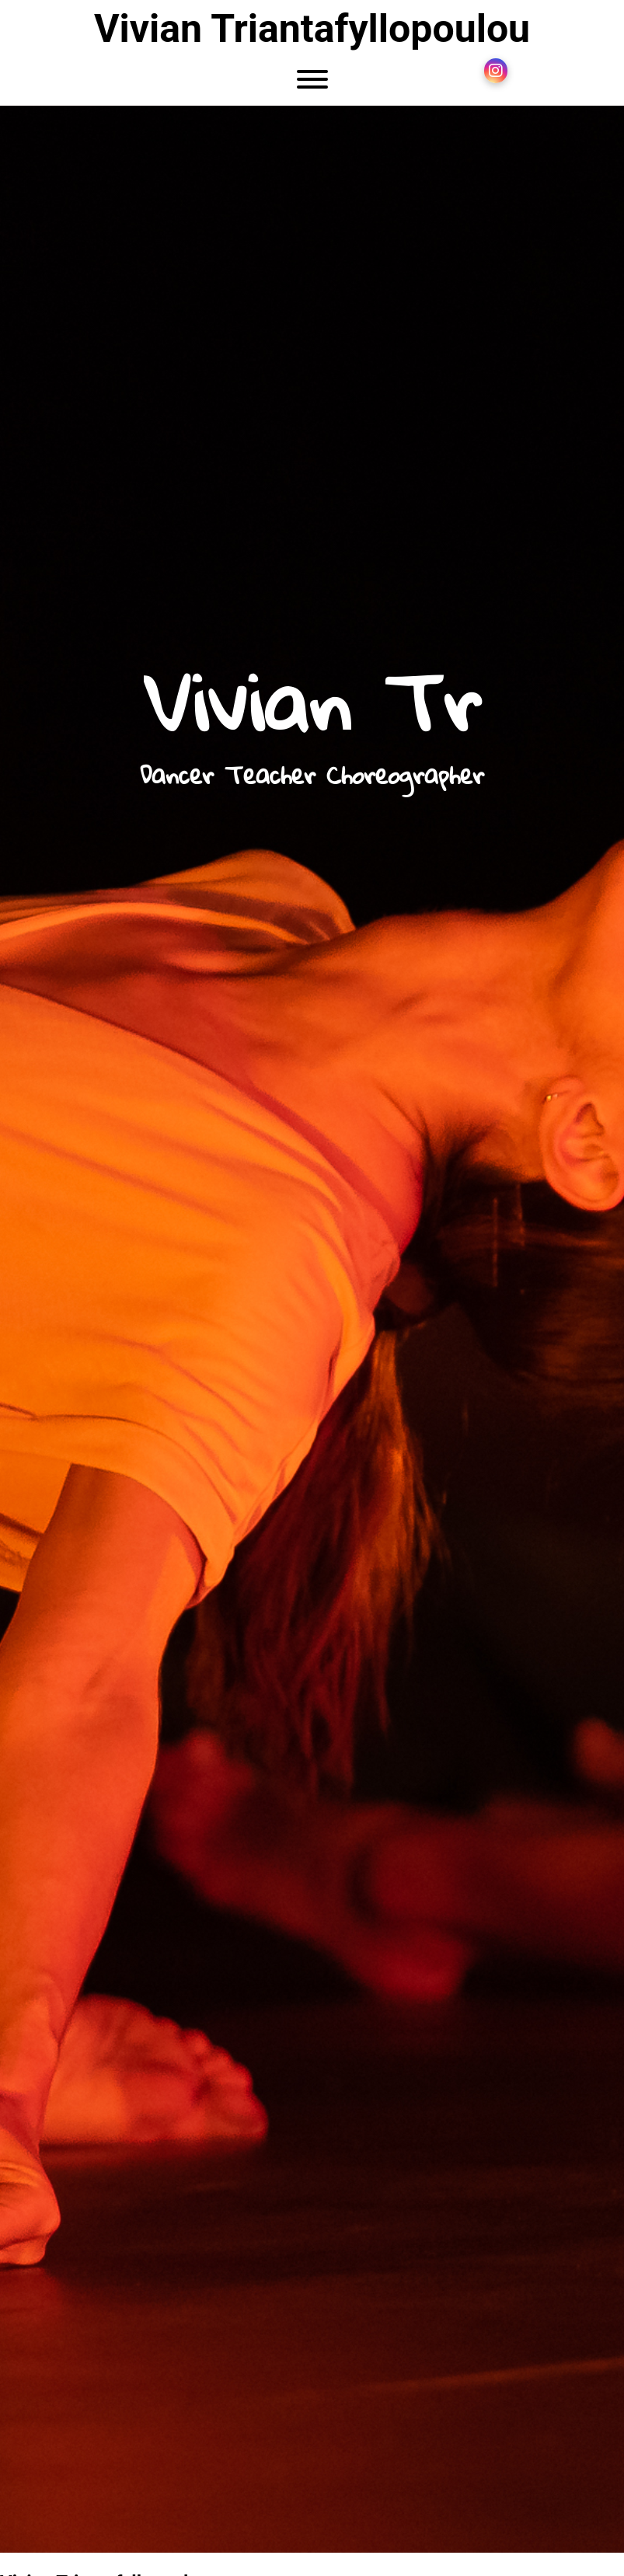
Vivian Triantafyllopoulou (312, 28)
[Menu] (312, 82)
